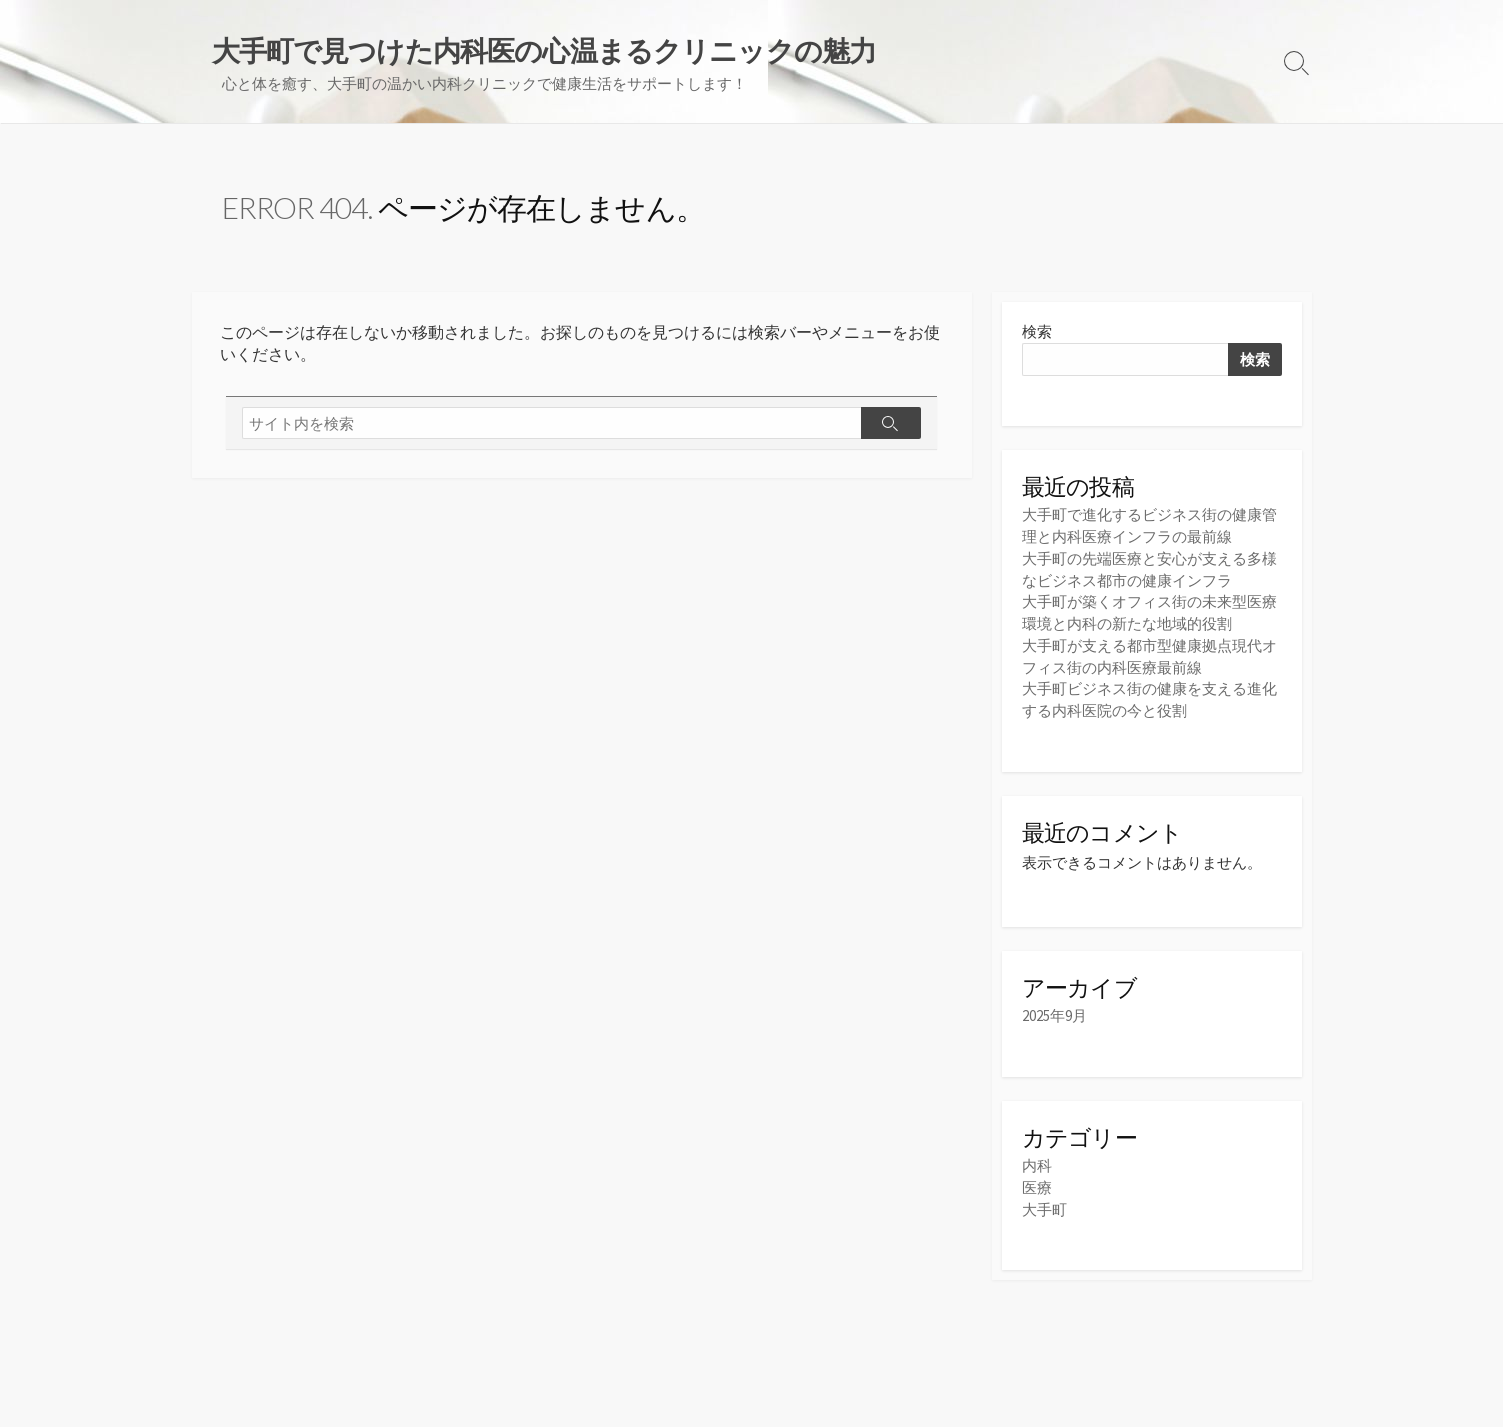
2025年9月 (1054, 1013)
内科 (1037, 1163)
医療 (1037, 1184)
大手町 (1044, 1205)
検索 (1037, 333)
